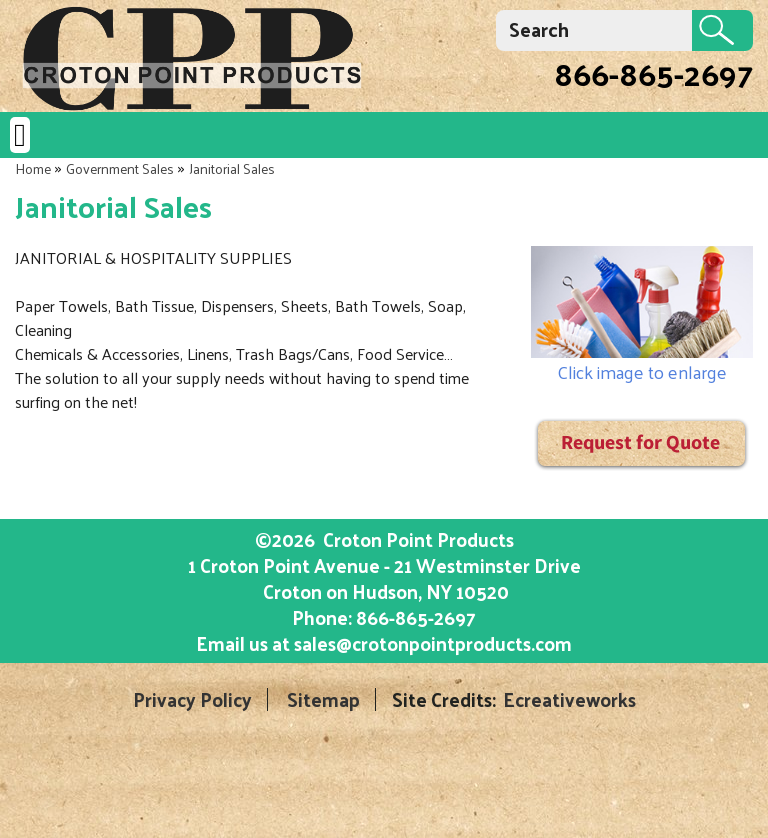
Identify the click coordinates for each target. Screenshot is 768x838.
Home (33, 168)
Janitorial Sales (232, 168)
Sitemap (323, 699)
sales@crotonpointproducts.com (433, 643)
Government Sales (120, 168)
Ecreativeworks (569, 699)
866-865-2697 (653, 73)
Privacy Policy (192, 699)
